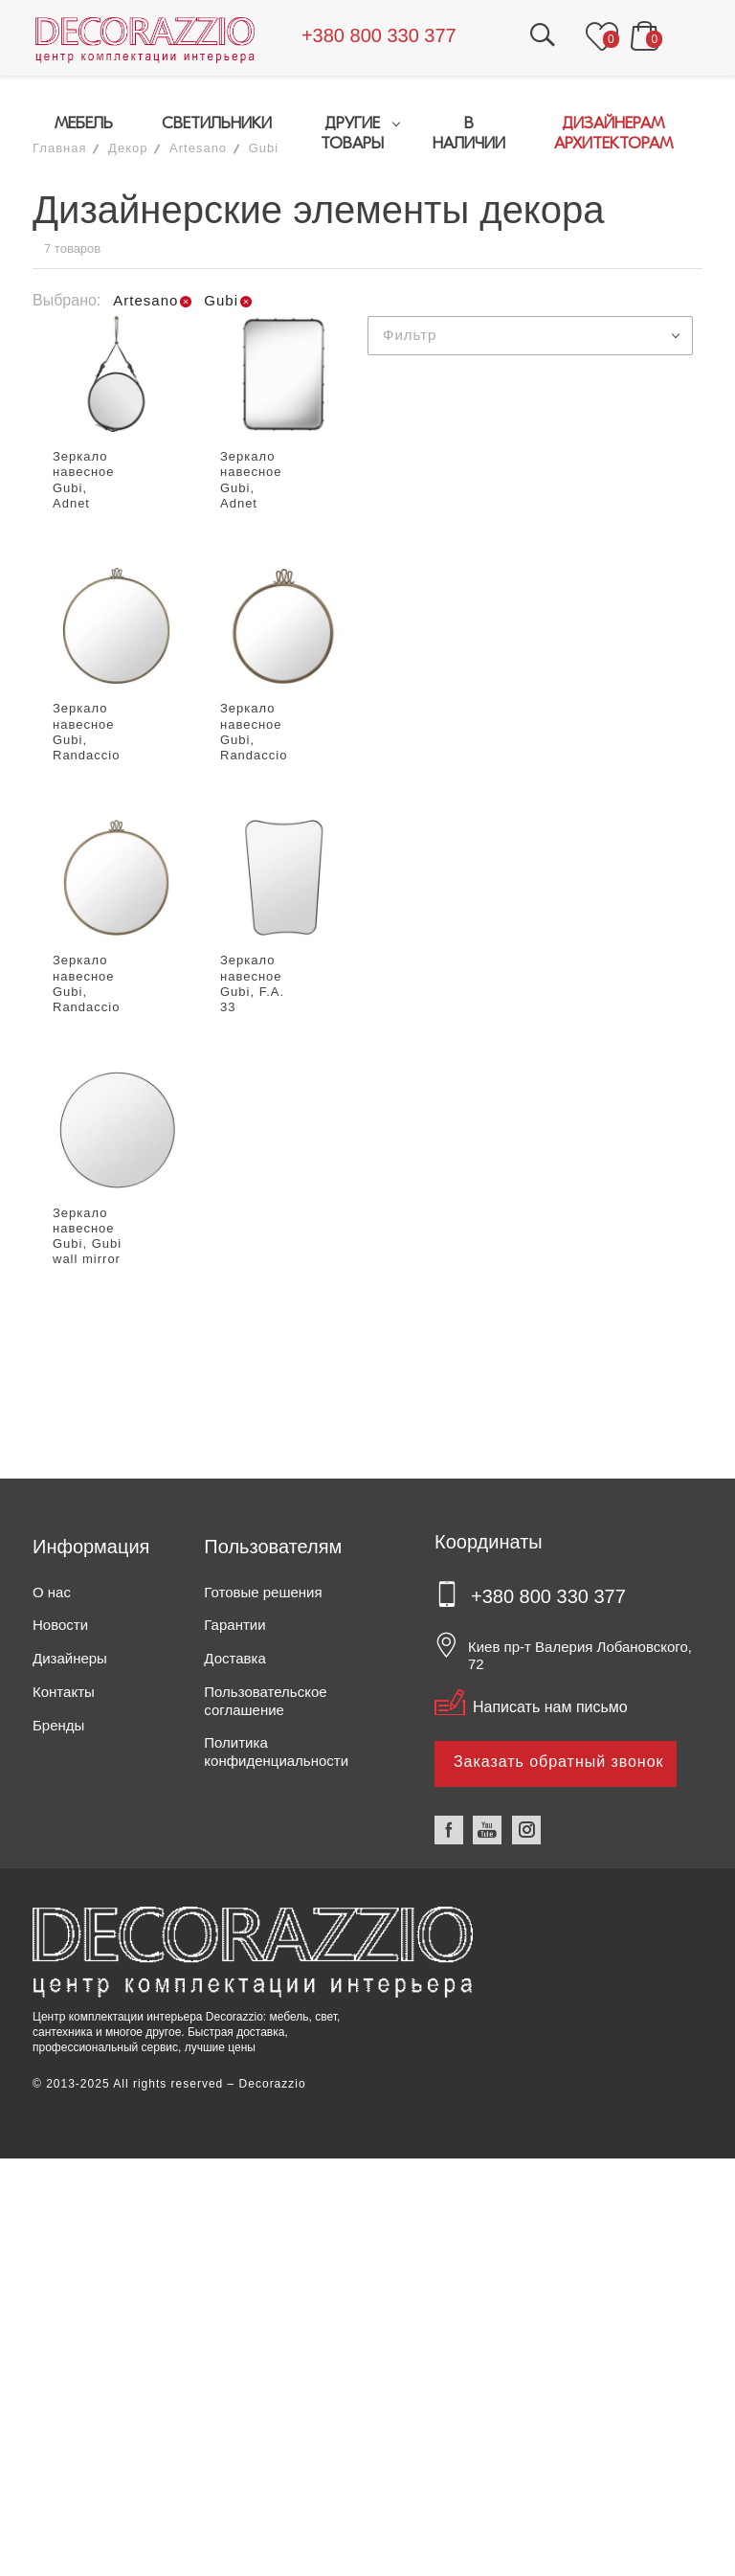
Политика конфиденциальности (276, 1752)
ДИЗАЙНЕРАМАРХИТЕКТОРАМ (613, 133)
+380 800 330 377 (381, 35)
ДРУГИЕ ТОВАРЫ (351, 133)
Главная (59, 148)
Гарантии (234, 1625)
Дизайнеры (70, 1658)
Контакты (64, 1691)
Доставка (234, 1658)
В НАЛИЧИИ (469, 133)
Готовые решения (263, 1592)
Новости (60, 1625)
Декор (127, 148)
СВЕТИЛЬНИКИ (214, 123)
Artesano (198, 148)
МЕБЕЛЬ (81, 123)
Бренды (58, 1725)
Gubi (263, 148)
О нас (52, 1592)
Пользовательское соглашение (265, 1700)
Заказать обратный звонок (559, 1761)
